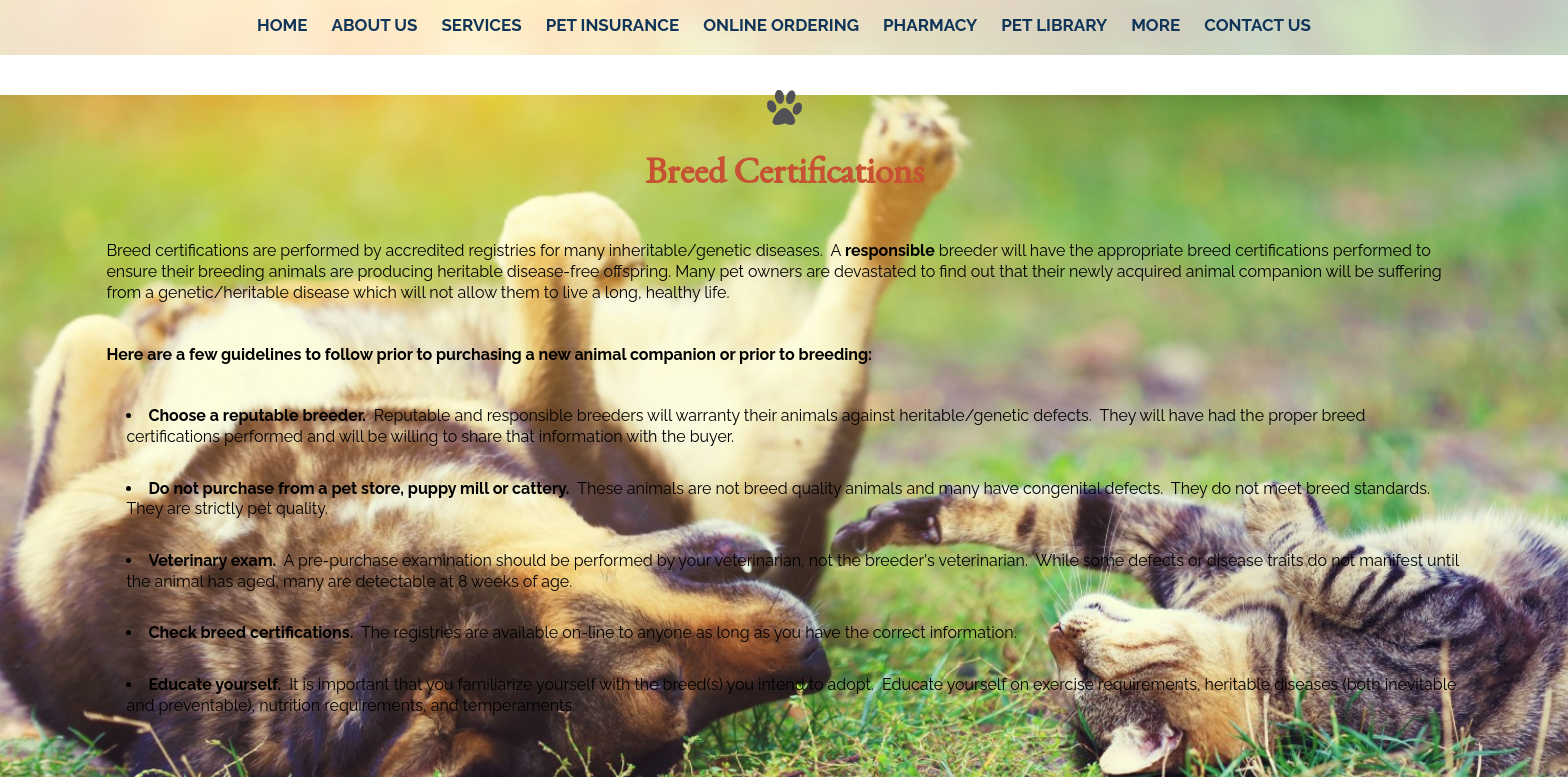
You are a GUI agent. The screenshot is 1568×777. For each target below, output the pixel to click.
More (1155, 25)
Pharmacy (930, 25)
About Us (375, 25)
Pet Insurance (613, 25)
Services (481, 25)
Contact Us (1257, 25)
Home (282, 25)
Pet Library (1054, 25)
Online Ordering (781, 25)
